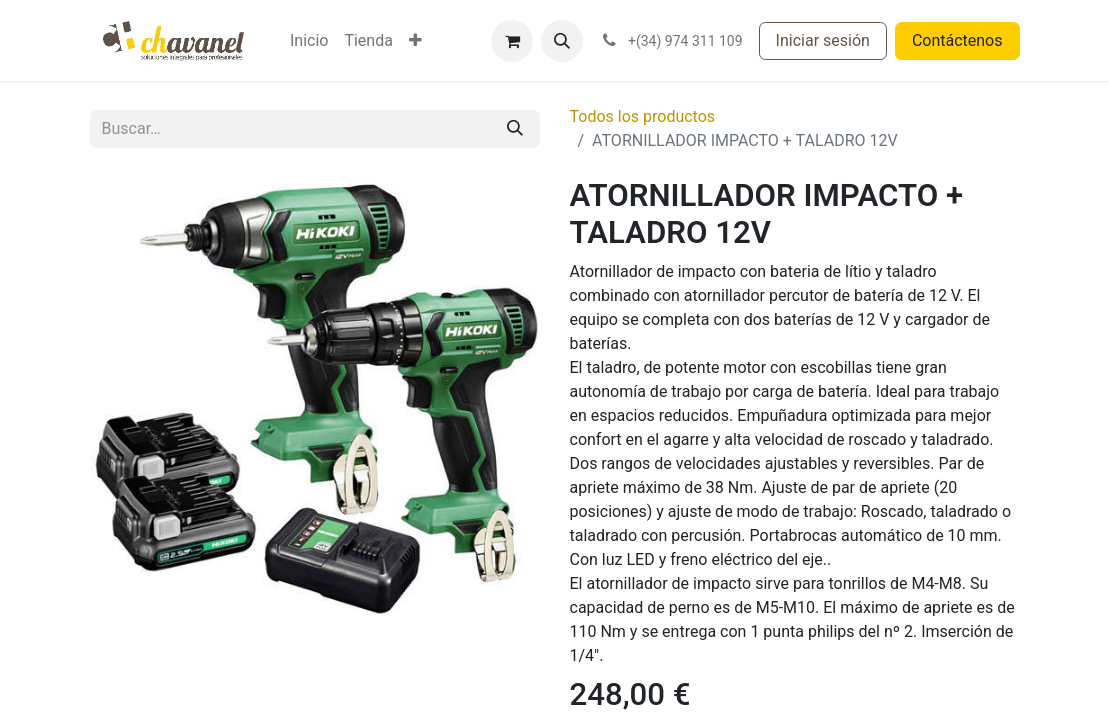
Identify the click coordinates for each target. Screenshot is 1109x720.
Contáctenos (957, 40)
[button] (562, 41)
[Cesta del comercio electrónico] (512, 41)
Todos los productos (643, 116)
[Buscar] (515, 129)
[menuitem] (309, 41)
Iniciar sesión (823, 40)
